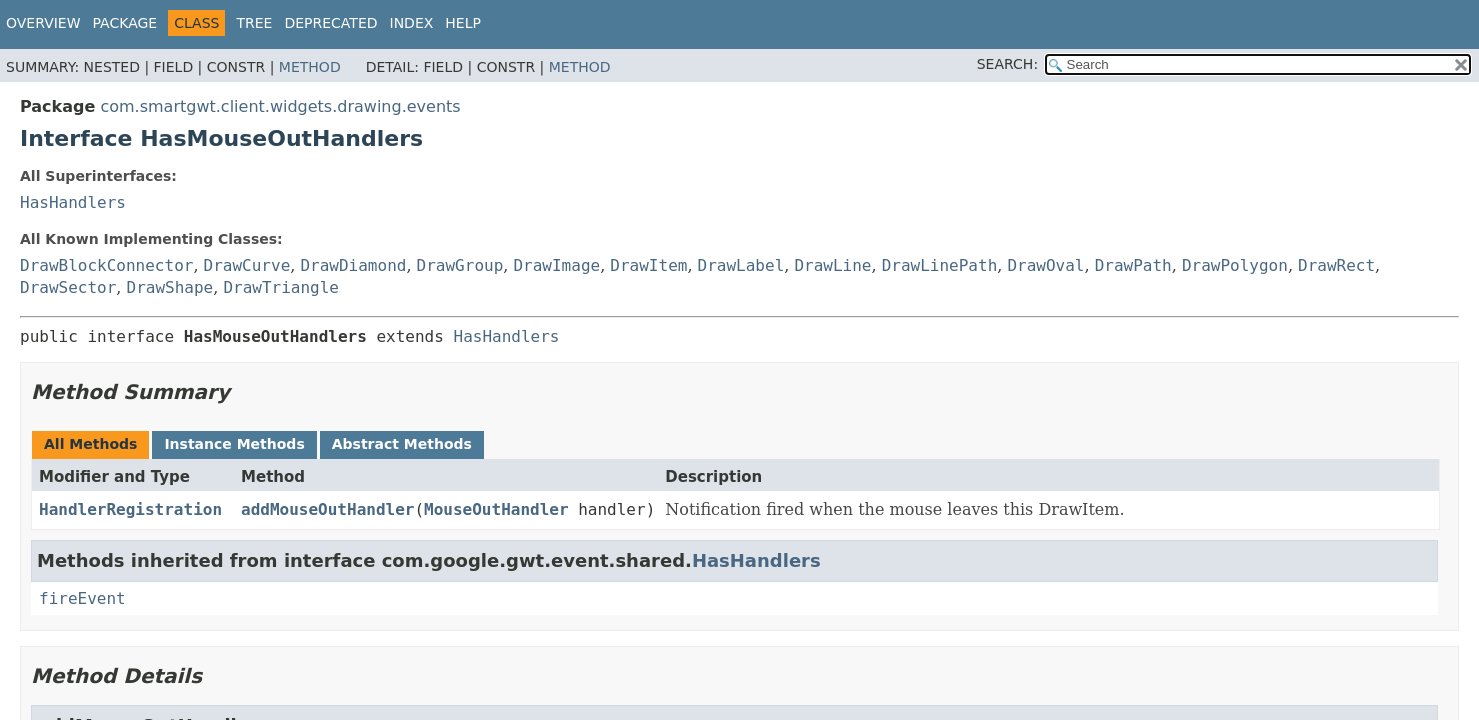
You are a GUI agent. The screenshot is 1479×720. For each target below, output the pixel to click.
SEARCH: (1007, 64)
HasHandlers (73, 202)
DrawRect (1336, 265)
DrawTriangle (281, 287)
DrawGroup (460, 265)
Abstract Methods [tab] (402, 444)
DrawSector (68, 287)
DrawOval (1045, 265)
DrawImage (556, 265)
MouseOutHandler (496, 509)
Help (463, 23)
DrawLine (832, 265)
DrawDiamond (353, 265)
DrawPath (1133, 265)
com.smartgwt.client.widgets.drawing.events (280, 106)
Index (412, 23)
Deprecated (330, 23)
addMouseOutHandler (327, 509)
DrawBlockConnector (106, 265)
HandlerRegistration (130, 509)
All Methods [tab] (90, 444)
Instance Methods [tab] (234, 444)
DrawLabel (741, 265)
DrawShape (170, 287)
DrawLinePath (940, 265)
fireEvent (82, 598)
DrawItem (648, 265)
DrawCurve (247, 265)
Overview (43, 23)
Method (310, 67)
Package (125, 23)
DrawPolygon (1235, 265)
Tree (254, 23)
